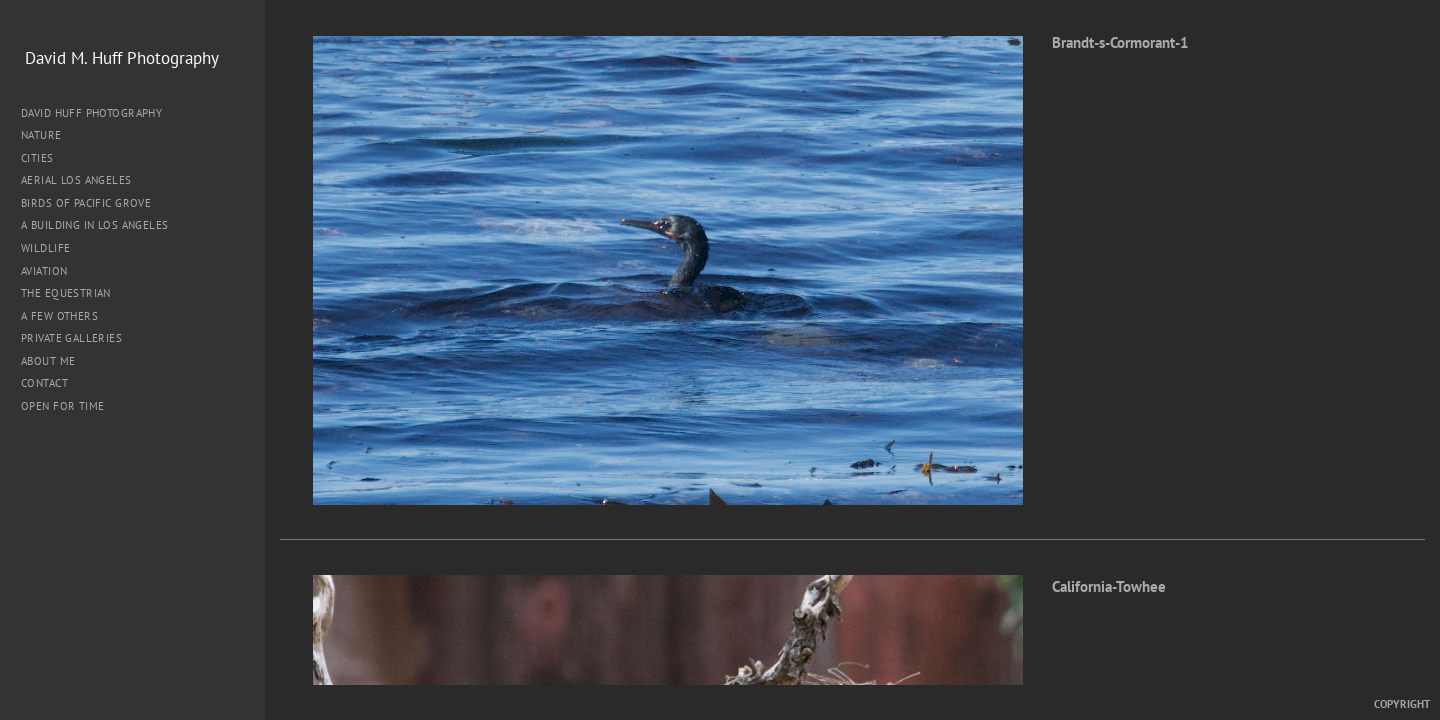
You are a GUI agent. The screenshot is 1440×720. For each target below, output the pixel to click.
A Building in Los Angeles (95, 225)
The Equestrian (66, 293)
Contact (44, 383)
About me (48, 361)
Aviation (44, 271)
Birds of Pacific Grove (86, 203)
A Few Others (59, 316)
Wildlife (45, 248)
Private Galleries (71, 338)
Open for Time (62, 406)
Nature (48, 135)
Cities (44, 158)
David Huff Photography (91, 113)
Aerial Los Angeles (76, 180)
